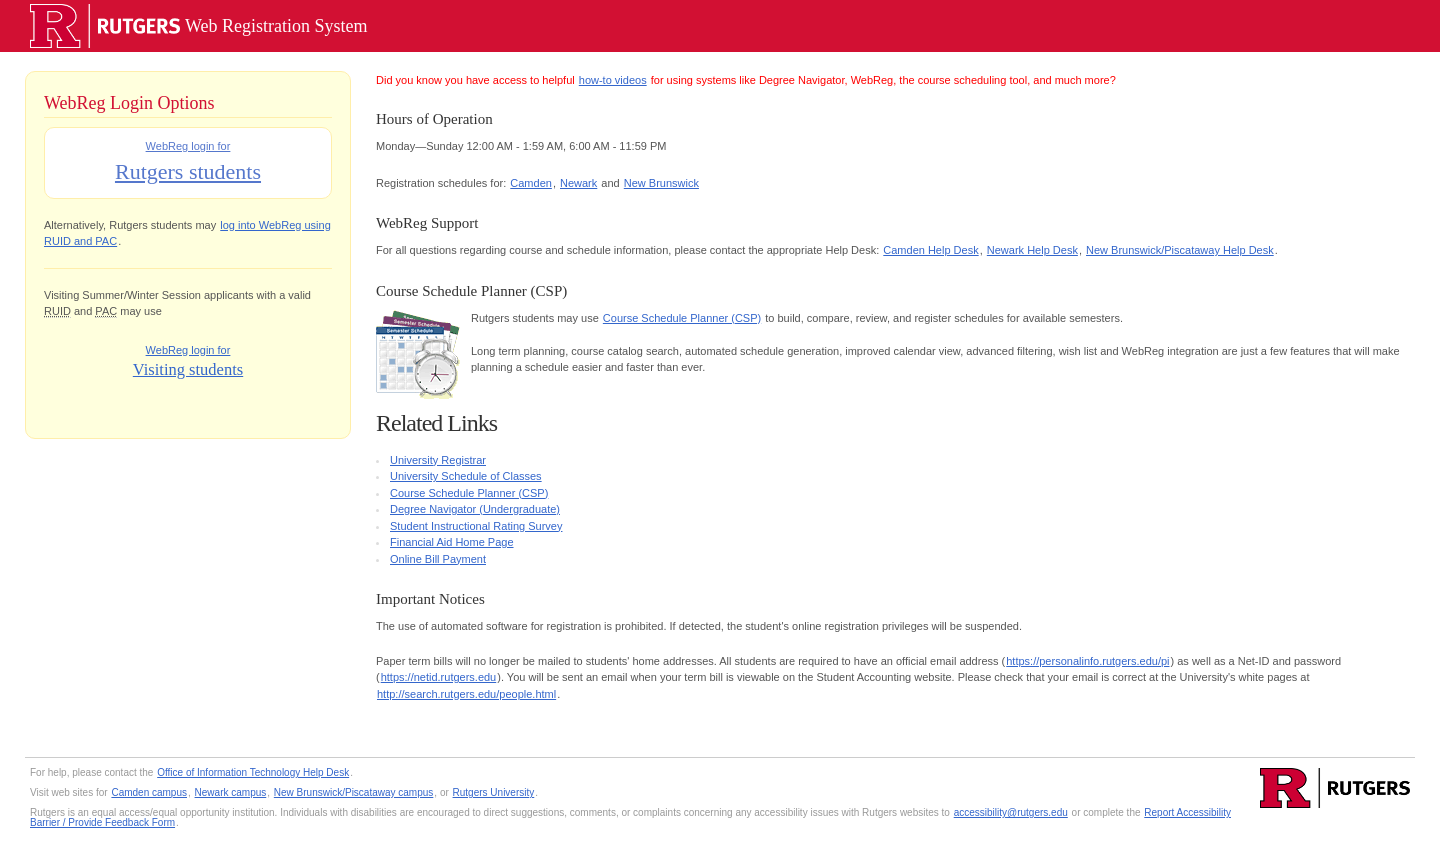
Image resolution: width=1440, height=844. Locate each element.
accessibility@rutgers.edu (1011, 812)
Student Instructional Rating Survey (476, 526)
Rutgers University (494, 792)
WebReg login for (187, 164)
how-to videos (613, 80)
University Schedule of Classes (466, 476)
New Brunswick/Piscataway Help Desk (1180, 250)
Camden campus (149, 792)
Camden (531, 183)
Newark (578, 183)
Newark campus (231, 792)
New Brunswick (661, 183)
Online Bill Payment (438, 559)
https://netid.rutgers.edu (439, 677)
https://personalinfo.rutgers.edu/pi (1087, 661)
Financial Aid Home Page (452, 542)
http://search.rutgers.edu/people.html (466, 694)
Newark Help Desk (1032, 250)
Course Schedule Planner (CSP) (682, 318)
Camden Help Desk (930, 250)
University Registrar (438, 460)
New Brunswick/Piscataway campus (354, 792)
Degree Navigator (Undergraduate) (475, 509)
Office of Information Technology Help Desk (253, 772)
